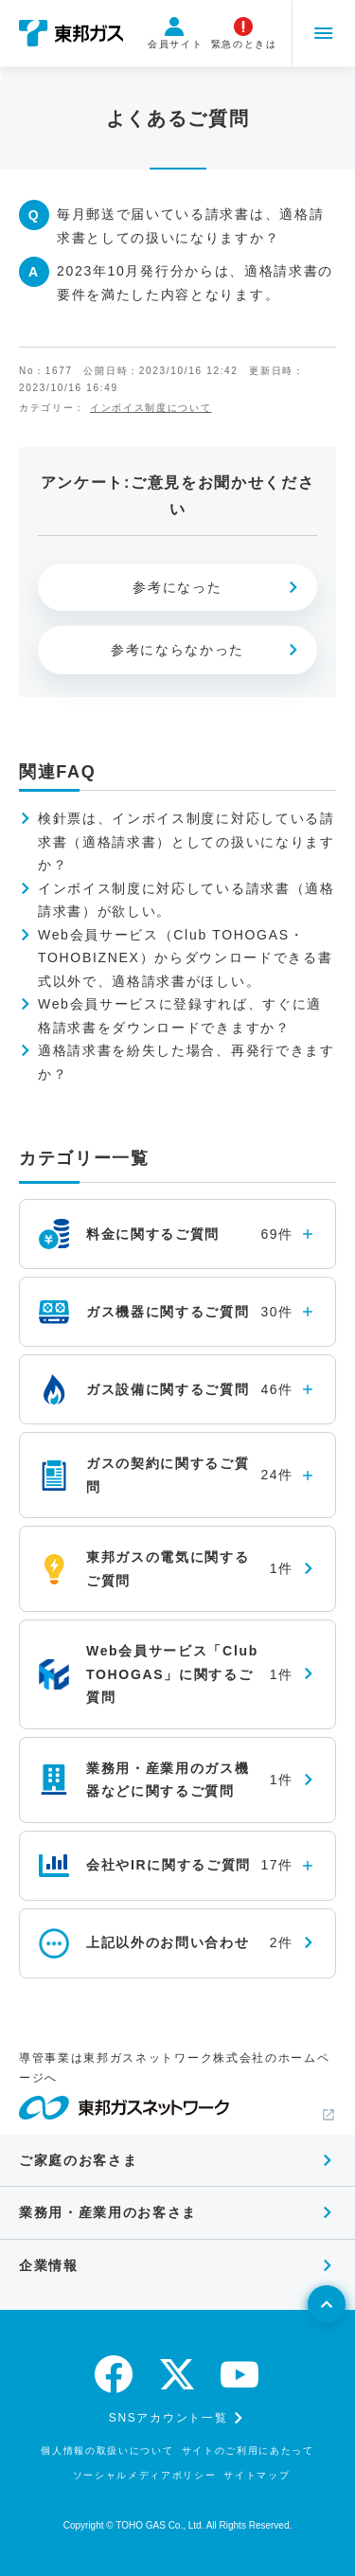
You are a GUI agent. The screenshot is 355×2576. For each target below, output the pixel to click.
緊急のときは (241, 33)
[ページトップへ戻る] (327, 2304)
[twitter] (178, 2374)
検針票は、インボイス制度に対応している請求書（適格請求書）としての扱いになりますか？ (186, 841)
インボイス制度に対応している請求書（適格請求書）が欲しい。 (186, 900)
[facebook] (114, 2374)
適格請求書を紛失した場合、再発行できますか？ (186, 1062)
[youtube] (240, 2374)
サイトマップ (256, 2475)
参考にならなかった (177, 649)
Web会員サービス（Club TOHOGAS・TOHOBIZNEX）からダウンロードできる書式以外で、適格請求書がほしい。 (185, 958)
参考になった (177, 587)
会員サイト (173, 33)
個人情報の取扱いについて (107, 2450)
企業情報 (49, 2265)
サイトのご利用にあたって (248, 2450)
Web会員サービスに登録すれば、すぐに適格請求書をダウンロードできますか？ (180, 1015)
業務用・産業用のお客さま (108, 2212)
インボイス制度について (150, 407)
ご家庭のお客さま (78, 2160)
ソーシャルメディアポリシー (145, 2475)
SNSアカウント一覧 (168, 2418)
